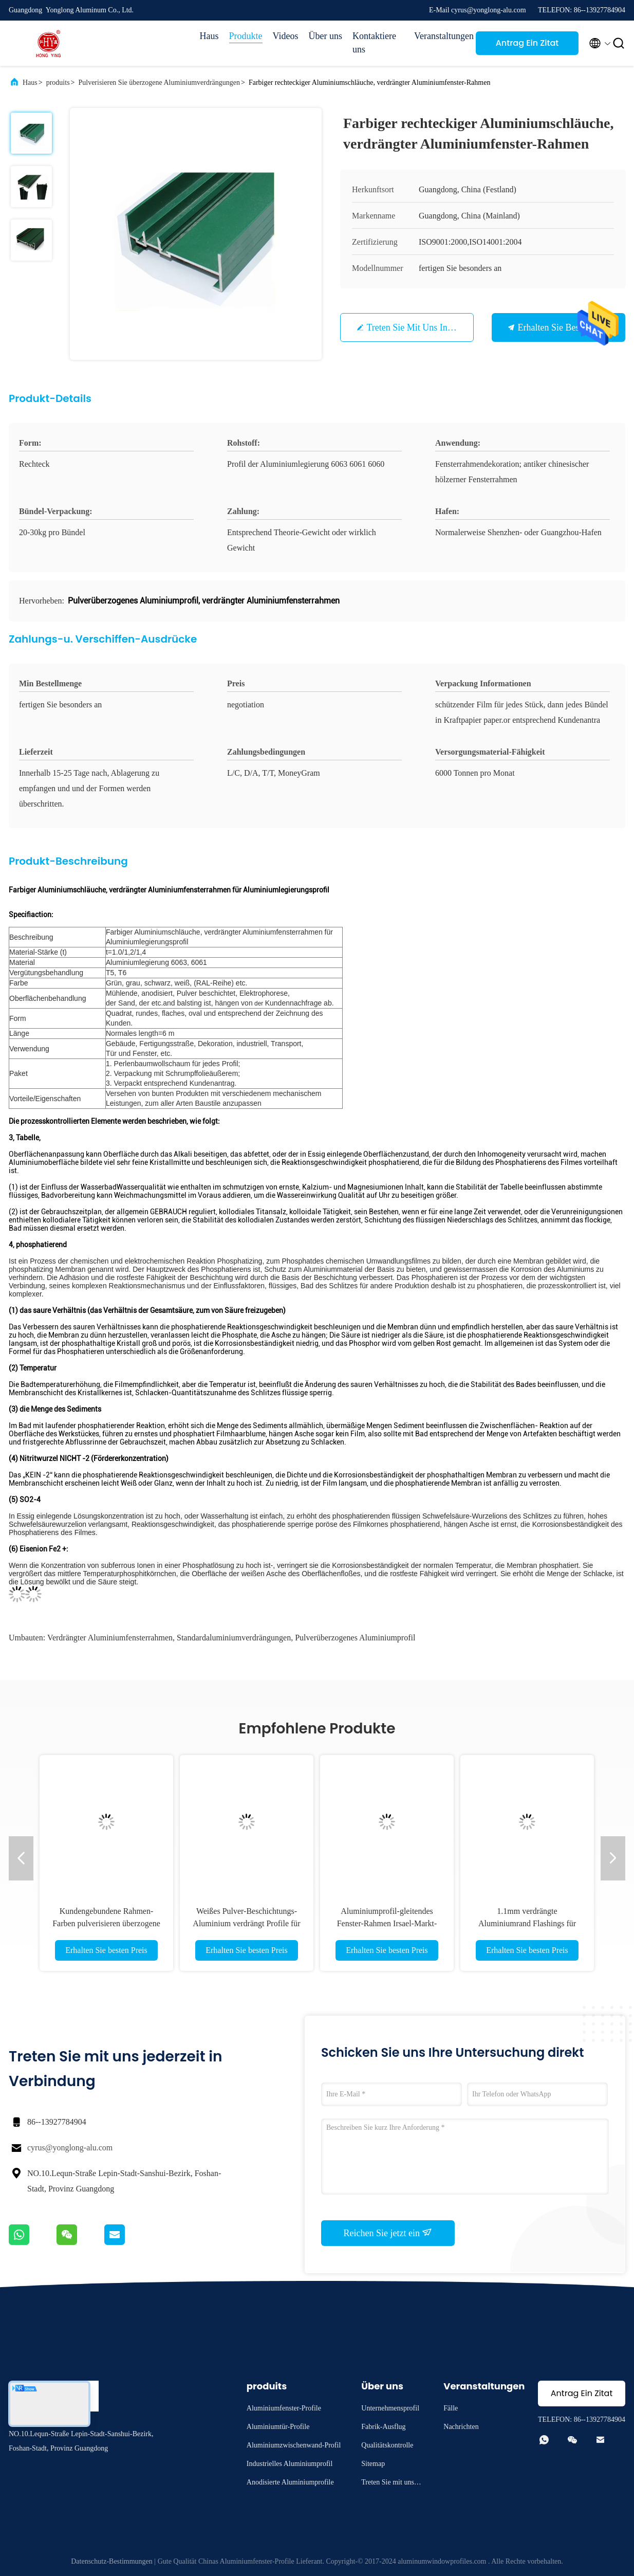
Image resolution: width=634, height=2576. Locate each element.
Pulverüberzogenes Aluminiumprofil (355, 1637)
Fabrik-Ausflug (383, 2427)
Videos (286, 36)
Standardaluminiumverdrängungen (234, 1637)
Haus (209, 36)
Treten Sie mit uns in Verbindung (430, 327)
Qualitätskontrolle (387, 2445)
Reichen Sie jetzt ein (388, 2232)
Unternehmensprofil (390, 2408)
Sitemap (373, 2464)
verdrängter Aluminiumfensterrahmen (110, 1637)
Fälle (450, 2408)
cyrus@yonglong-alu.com (70, 2147)
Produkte (246, 36)
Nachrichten (460, 2427)
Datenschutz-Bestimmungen (112, 2561)
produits (58, 82)
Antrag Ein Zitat (527, 43)
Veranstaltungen (439, 36)
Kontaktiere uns (374, 42)
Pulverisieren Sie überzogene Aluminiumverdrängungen (159, 82)
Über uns (326, 36)
